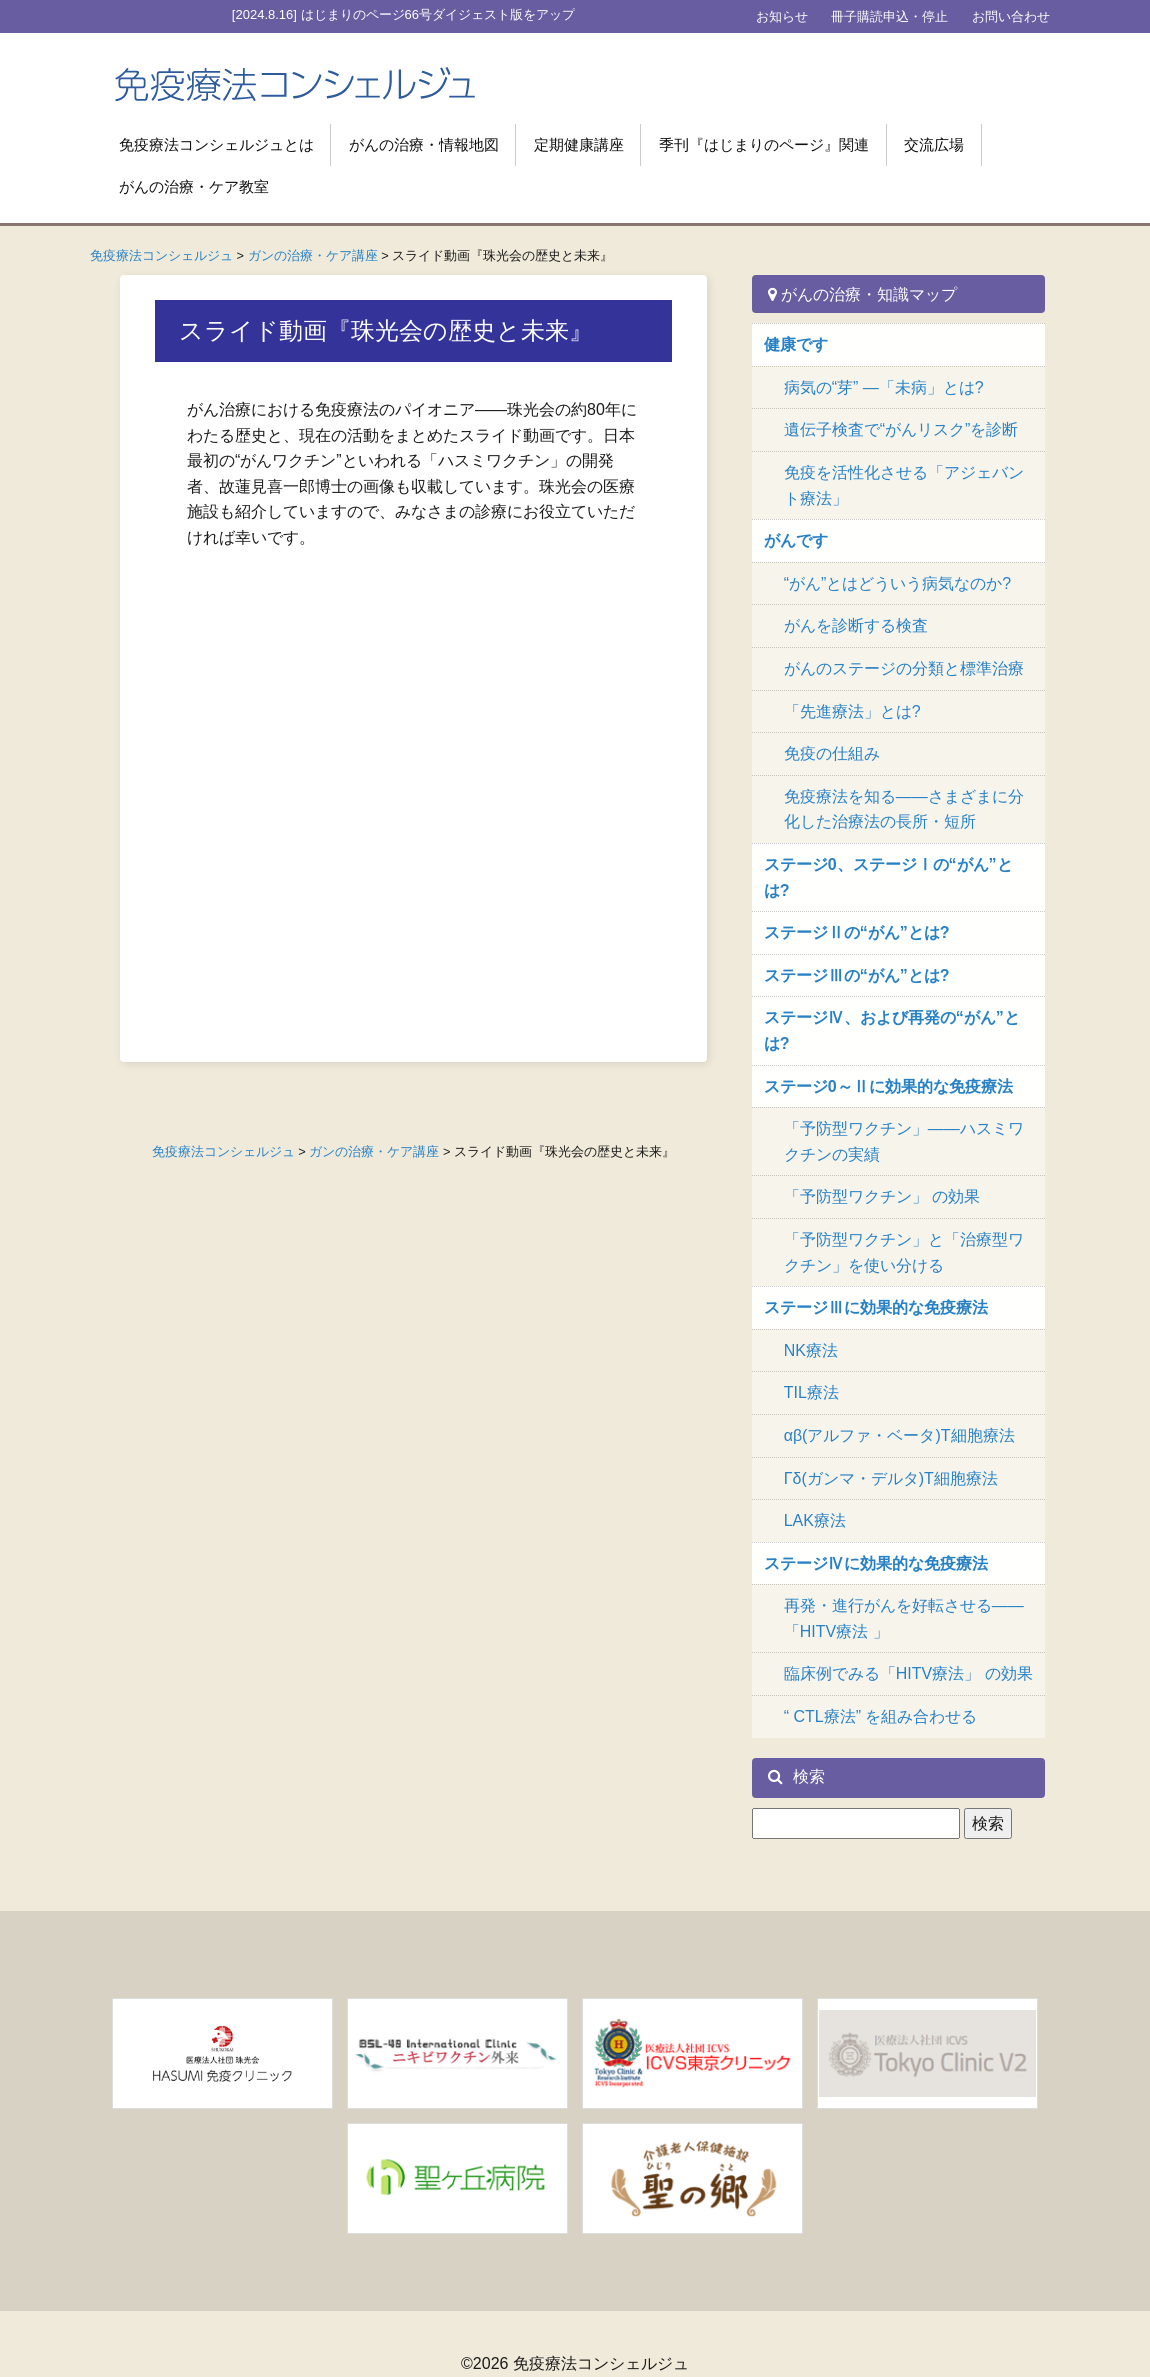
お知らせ (782, 16)
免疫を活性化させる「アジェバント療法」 (904, 485)
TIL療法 (811, 1392)
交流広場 (934, 144)
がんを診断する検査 (856, 625)
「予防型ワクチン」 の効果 (882, 1196)
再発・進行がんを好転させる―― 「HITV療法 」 (904, 1618)
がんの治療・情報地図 (424, 144)
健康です (796, 344)
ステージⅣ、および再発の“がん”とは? (892, 1030)
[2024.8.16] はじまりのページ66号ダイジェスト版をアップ (403, 14)
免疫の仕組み (832, 753)
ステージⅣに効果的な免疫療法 (876, 1563)
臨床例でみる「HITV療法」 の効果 (908, 1673)
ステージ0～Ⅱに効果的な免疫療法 (888, 1086)
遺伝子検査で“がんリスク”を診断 (901, 429)
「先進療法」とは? (852, 711)
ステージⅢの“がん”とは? (857, 975)
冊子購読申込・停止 (889, 16)
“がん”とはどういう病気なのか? (898, 583)
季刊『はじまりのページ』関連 (764, 144)
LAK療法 (815, 1520)
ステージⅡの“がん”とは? (857, 932)
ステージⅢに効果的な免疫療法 (876, 1307)
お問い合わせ (1011, 16)
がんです (796, 540)
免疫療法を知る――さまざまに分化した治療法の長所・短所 (904, 809)
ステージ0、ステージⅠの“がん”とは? (888, 877)
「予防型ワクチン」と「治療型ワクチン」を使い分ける (904, 1252)
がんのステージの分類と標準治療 (904, 668)
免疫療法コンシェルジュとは (216, 144)
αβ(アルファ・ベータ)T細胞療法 (899, 1435)
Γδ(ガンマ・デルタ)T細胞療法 (891, 1478)
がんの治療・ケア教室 (194, 186)
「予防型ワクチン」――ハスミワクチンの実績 (904, 1141)
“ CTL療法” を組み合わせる (881, 1716)
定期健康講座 (579, 144)
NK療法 (811, 1350)
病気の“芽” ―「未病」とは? (884, 387)
